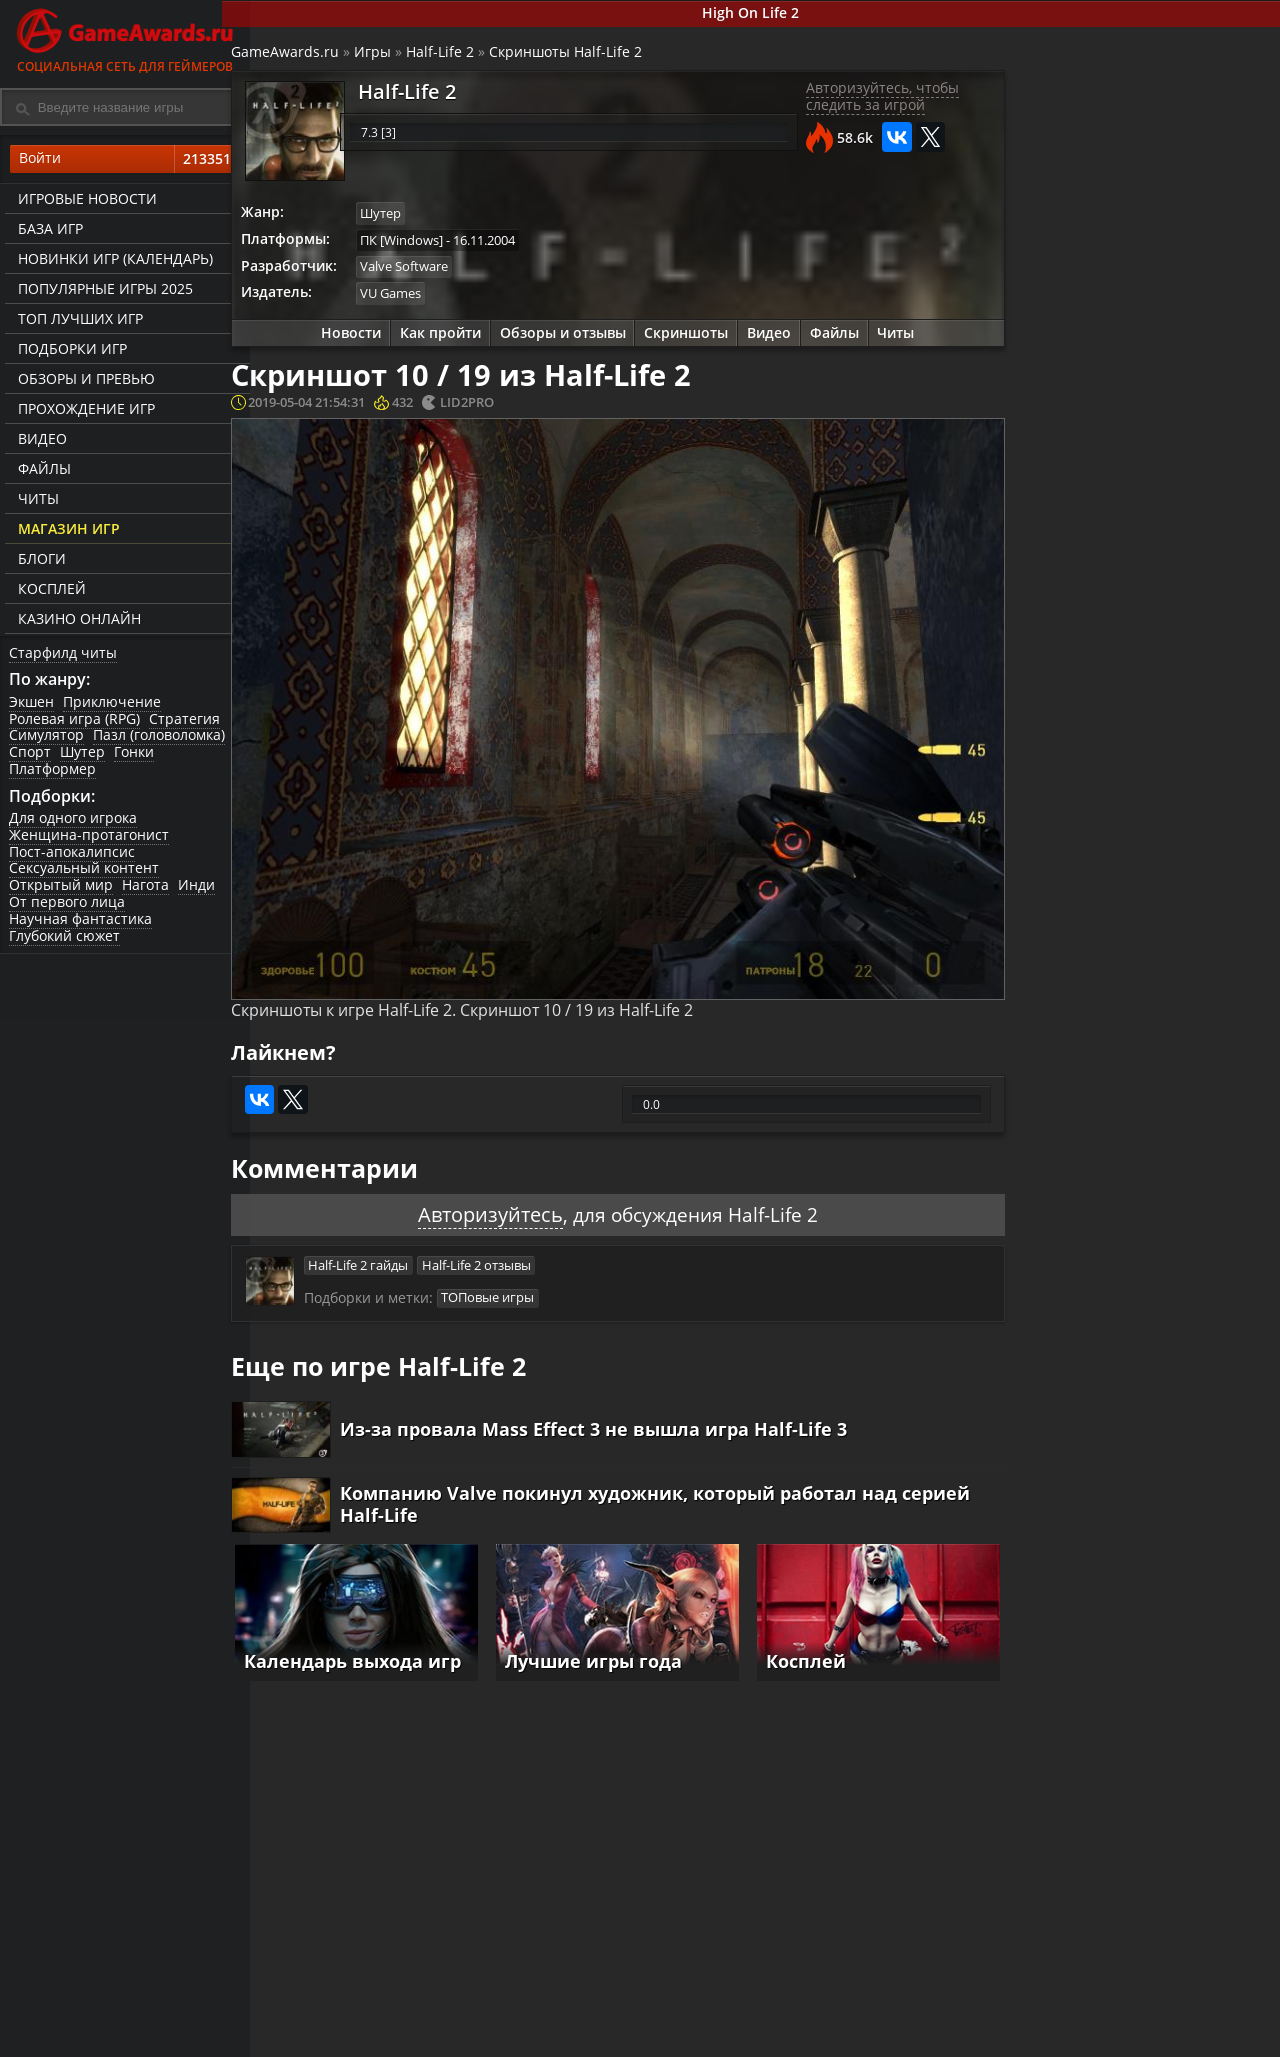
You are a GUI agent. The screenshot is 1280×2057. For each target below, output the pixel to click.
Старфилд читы (64, 653)
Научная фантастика (81, 923)
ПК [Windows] (432, 244)
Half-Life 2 (469, 55)
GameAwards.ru (314, 55)
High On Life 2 (765, 13)
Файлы (41, 470)
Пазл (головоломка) (161, 738)
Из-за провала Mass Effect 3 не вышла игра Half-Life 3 (623, 1403)
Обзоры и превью (83, 380)
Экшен (32, 704)
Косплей (49, 590)
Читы (35, 500)
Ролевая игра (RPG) (75, 721)
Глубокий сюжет (65, 940)
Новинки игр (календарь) (112, 260)
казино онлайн (76, 620)
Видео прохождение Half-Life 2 (1177, 810)
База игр (47, 230)
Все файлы (1010, 2021)
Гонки (137, 755)
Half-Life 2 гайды (386, 1233)
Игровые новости (84, 200)
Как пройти (433, 339)
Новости (342, 339)
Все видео (839, 2021)
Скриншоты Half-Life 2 (594, 55)
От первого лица (68, 906)
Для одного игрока (74, 822)
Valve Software (435, 272)
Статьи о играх (688, 2038)
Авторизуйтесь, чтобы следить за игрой (863, 102)
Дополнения (1016, 2038)
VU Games (421, 299)
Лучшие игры (347, 2021)
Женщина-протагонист (90, 839)
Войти (125, 161)
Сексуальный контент (85, 873)
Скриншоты (684, 339)
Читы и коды (512, 2038)
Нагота (147, 890)
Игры (401, 55)
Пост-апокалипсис (73, 856)
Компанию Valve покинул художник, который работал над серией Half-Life (648, 1481)
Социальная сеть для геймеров (125, 37)
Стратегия (186, 721)
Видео (39, 440)
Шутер (84, 755)
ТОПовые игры (515, 1268)
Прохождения (515, 2021)
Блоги (39, 560)
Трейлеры (840, 2038)
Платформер (53, 771)
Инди (199, 890)
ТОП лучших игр (77, 320)
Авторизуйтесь (483, 1180)
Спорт (31, 755)
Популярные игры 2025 (102, 290)
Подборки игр (69, 350)
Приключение (114, 704)
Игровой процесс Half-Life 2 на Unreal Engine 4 (1184, 732)
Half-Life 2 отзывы (505, 1233)
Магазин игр (66, 530)
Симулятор (47, 738)
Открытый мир (62, 890)
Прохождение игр (83, 410)
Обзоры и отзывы (558, 339)
